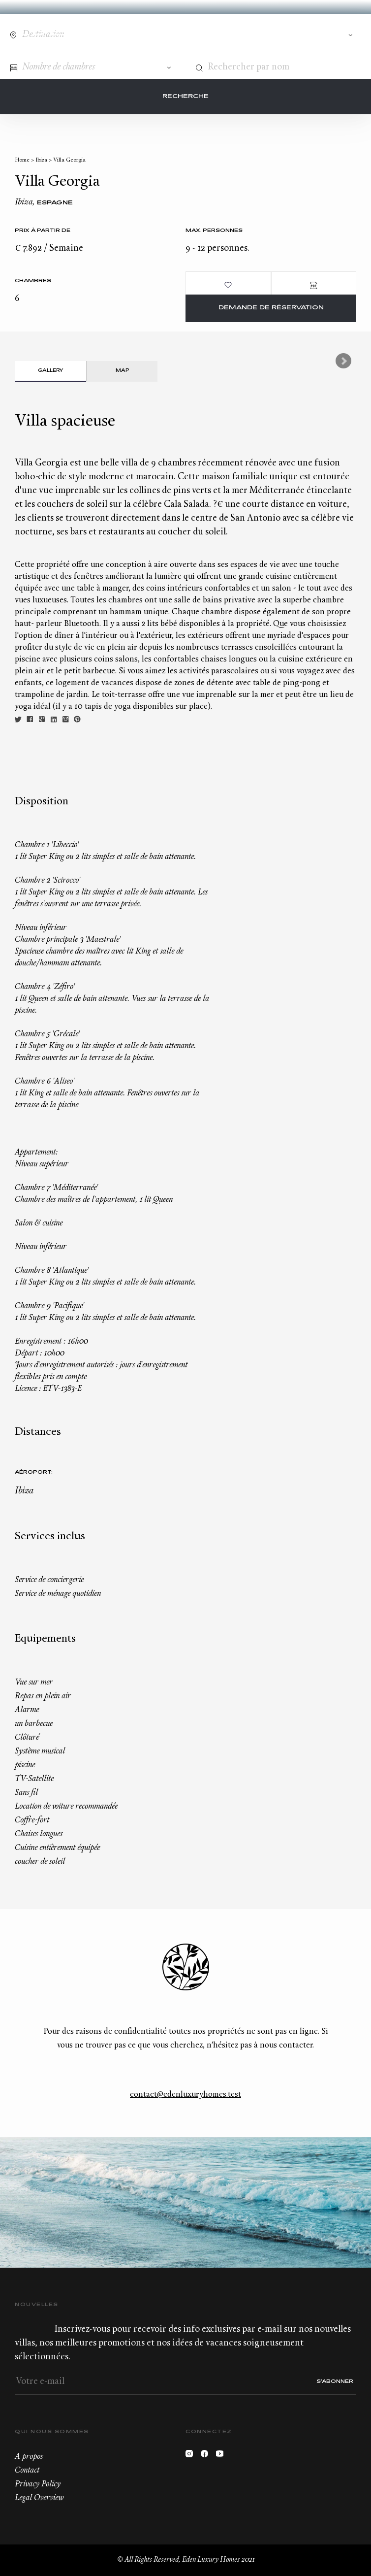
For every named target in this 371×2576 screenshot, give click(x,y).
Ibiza (41, 160)
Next (343, 361)
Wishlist (334, 28)
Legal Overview (39, 2498)
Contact (297, 28)
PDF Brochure (314, 285)
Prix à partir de (42, 230)
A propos (29, 2457)
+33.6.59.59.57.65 (315, 28)
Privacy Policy (38, 2484)
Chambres (33, 281)
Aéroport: (34, 1472)
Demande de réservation (271, 308)
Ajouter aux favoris (228, 285)
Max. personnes (214, 230)
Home (22, 160)
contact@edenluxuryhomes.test (185, 2095)
